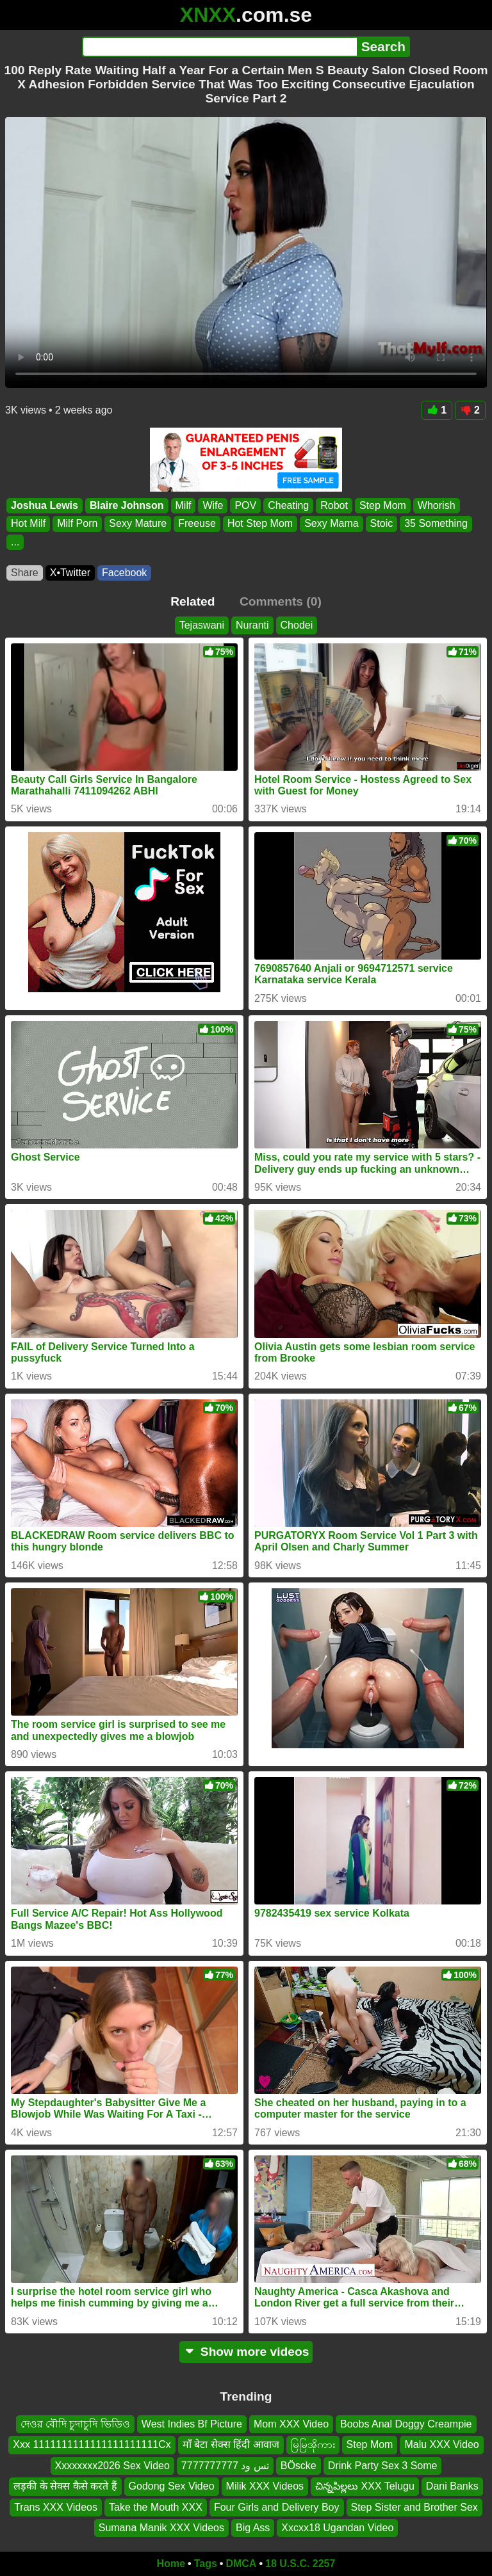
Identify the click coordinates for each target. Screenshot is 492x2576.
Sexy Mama (331, 523)
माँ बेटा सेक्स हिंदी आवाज (231, 2445)
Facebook (124, 572)
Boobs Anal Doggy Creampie (406, 2424)
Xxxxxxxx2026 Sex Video (112, 2465)
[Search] (219, 46)
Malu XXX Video (441, 2445)
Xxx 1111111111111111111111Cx (91, 2445)
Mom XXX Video (291, 2424)
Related (192, 601)
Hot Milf (28, 523)
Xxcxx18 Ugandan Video (337, 2527)
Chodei (297, 625)
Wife (212, 505)
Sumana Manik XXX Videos (161, 2527)
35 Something (436, 523)
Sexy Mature (138, 523)
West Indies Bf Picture (192, 2424)
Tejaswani (201, 625)
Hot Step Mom (260, 523)
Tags (205, 2563)
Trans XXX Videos (55, 2507)
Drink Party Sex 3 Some (383, 2465)
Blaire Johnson (127, 505)
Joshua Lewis (44, 505)
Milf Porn (77, 523)
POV (245, 505)
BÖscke (298, 2465)
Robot (334, 505)
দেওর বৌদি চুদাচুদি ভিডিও (75, 2424)
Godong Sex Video (172, 2486)
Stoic (381, 523)
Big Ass (253, 2527)
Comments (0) (281, 601)
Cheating (288, 505)
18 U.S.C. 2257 (300, 2563)
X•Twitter (70, 572)
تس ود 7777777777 (225, 2465)
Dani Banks (452, 2486)
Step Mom (382, 505)
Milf (184, 505)
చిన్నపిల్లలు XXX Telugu (364, 2486)
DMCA (241, 2563)
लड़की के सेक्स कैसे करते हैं (65, 2486)
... (15, 541)
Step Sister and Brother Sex (414, 2507)
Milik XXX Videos (265, 2486)
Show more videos (246, 2351)
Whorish (436, 505)
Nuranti (252, 625)
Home (171, 2563)
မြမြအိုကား (313, 2445)
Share (24, 572)
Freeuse (197, 523)
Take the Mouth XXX (155, 2507)
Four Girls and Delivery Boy (277, 2507)
